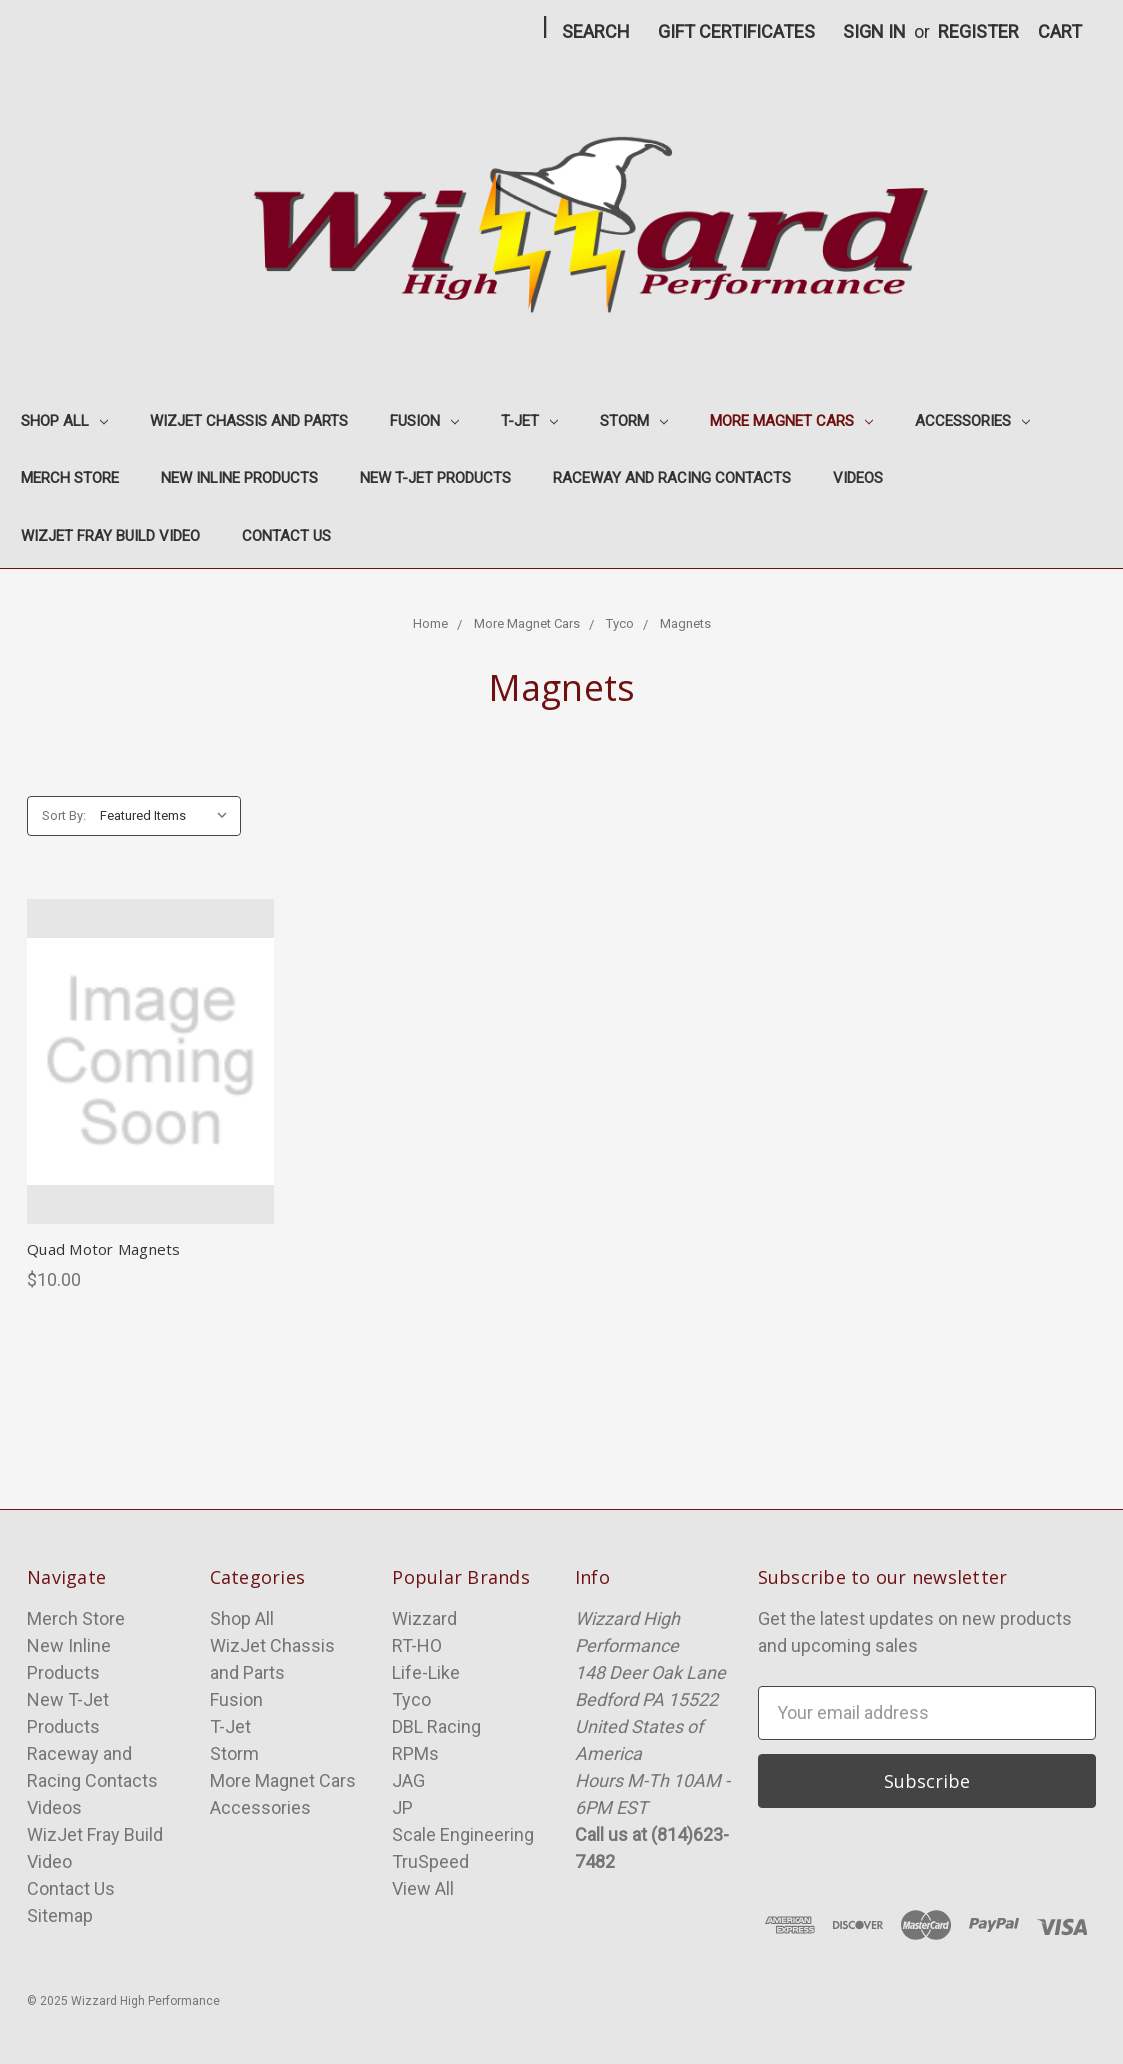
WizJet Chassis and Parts (249, 421)
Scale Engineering (463, 1834)
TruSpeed (430, 1861)
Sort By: (64, 815)
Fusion (424, 421)
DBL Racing (436, 1726)
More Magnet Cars (791, 421)
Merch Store (70, 478)
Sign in (874, 31)
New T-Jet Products (435, 478)
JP (402, 1807)
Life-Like (426, 1672)
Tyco (411, 1699)
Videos (858, 478)
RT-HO (417, 1645)
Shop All (64, 421)
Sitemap (60, 1915)
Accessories (972, 421)
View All (423, 1888)
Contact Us (286, 536)
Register (978, 31)
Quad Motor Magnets (104, 1249)
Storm (634, 421)
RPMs (415, 1753)
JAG (408, 1780)
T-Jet (529, 421)
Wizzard (424, 1618)
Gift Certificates (736, 31)
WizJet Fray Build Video (110, 536)
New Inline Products (239, 478)
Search (596, 31)
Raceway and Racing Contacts (672, 478)
